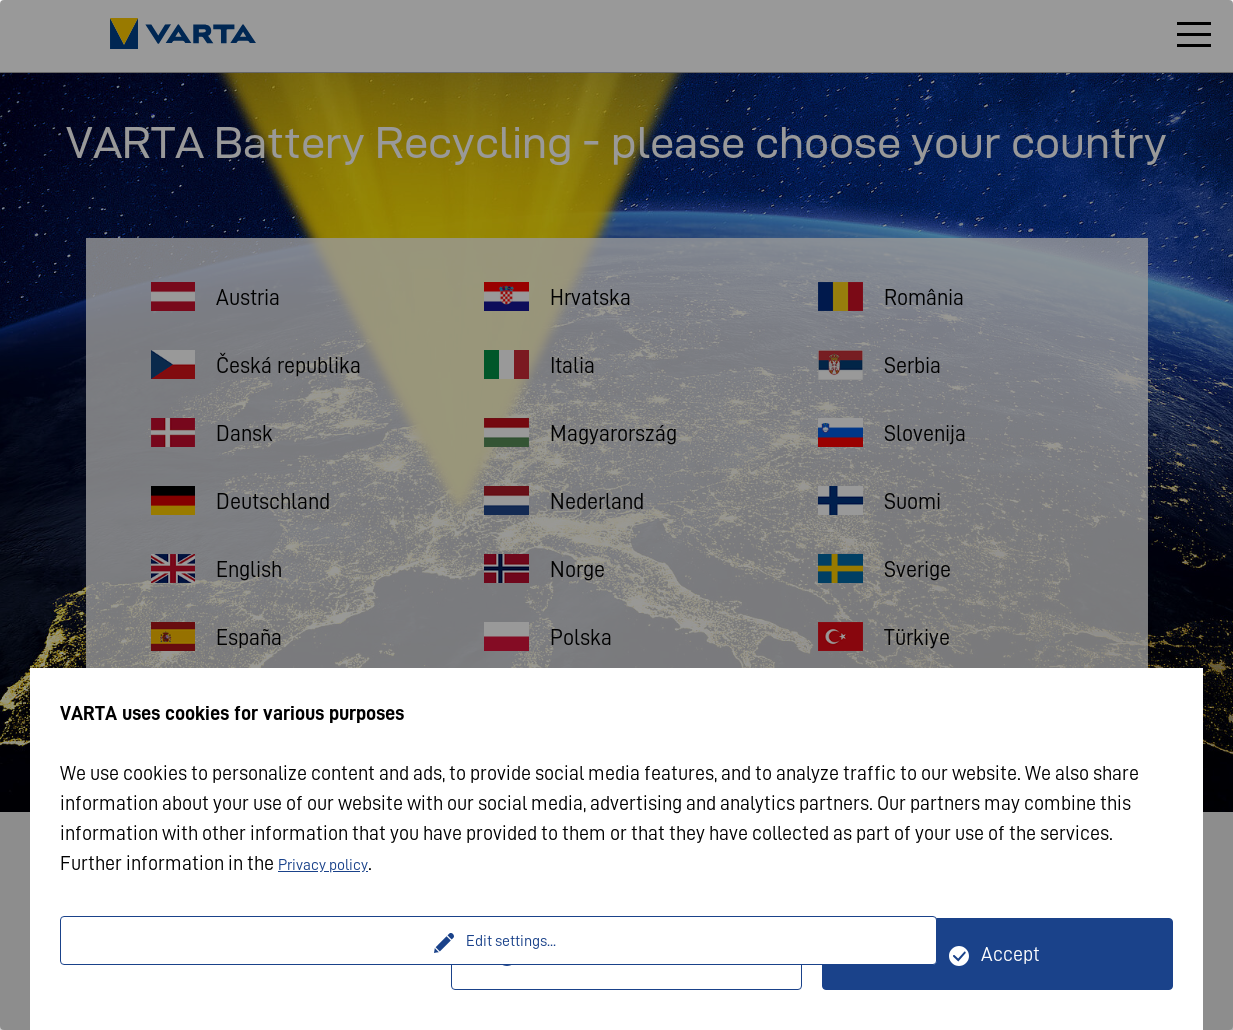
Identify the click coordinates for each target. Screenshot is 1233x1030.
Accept (1010, 954)
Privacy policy (335, 863)
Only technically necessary (638, 954)
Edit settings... (258, 954)
